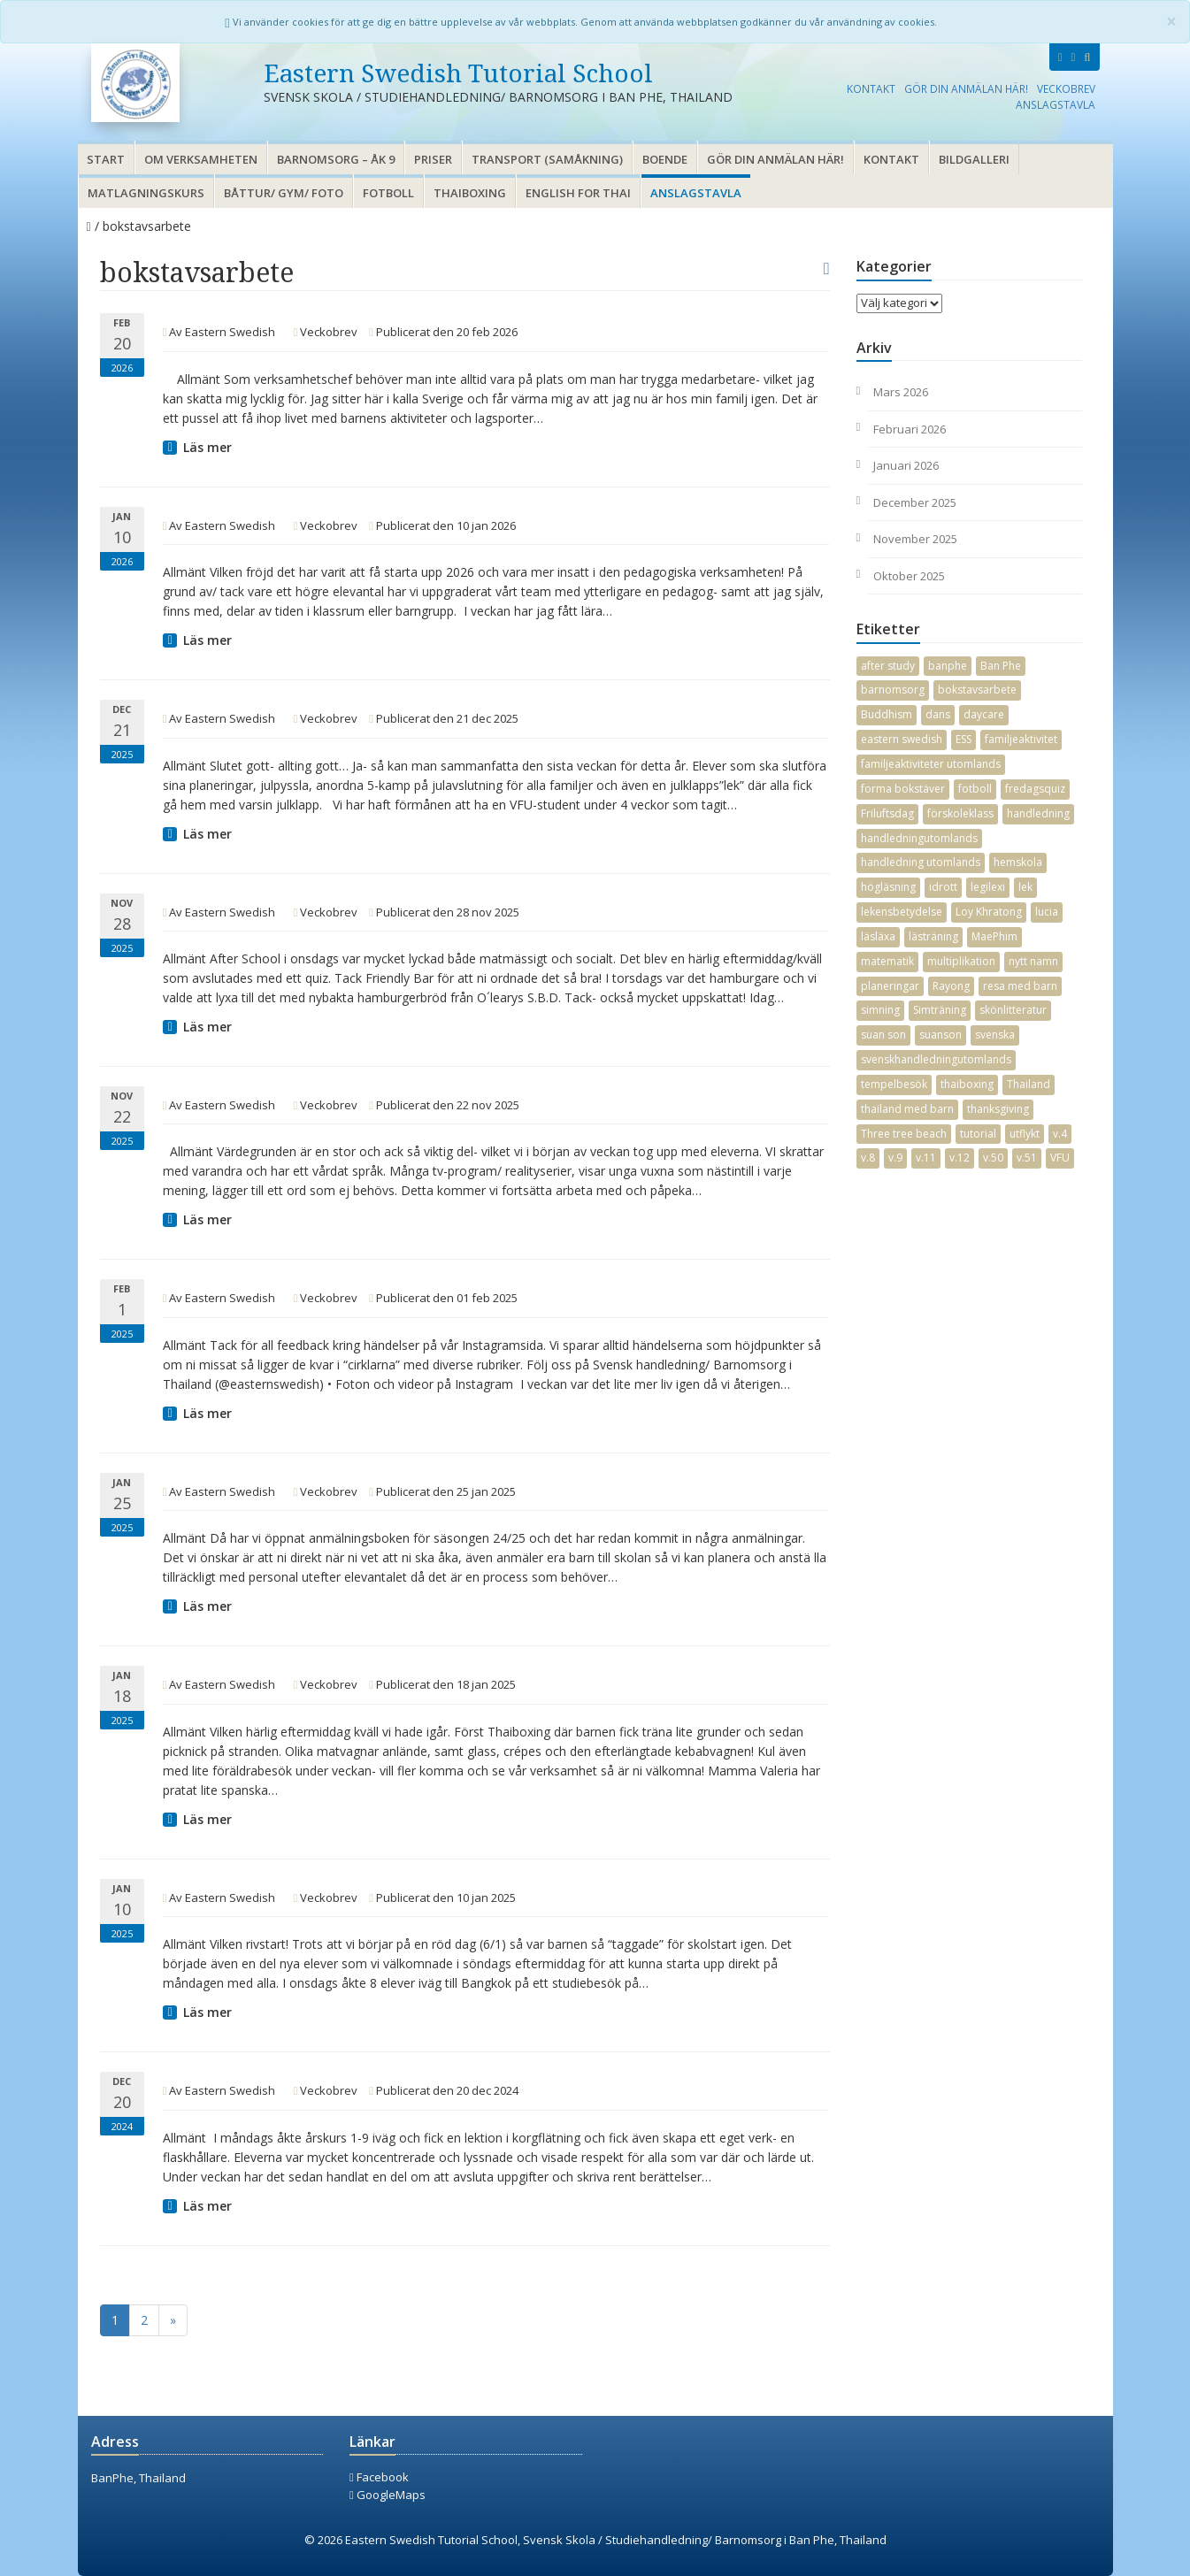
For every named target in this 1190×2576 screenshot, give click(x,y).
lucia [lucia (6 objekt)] (1046, 911)
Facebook (379, 2477)
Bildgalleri (974, 159)
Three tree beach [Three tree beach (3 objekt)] (904, 1133)
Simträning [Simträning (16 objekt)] (939, 1009)
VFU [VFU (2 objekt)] (1060, 1157)
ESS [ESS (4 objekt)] (963, 739)
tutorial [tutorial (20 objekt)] (978, 1133)
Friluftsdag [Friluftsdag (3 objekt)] (887, 813)
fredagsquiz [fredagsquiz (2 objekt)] (1035, 788)
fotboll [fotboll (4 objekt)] (975, 788)
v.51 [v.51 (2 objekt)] (1027, 1157)
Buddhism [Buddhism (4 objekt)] (886, 714)
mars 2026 (900, 392)
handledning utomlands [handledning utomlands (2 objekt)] (920, 862)
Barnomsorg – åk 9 (336, 159)
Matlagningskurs (146, 193)
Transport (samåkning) (547, 159)
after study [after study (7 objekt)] (888, 665)
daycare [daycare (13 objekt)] (984, 714)
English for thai (578, 193)
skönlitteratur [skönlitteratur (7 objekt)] (1013, 1009)
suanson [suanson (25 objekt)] (940, 1034)
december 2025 (914, 502)
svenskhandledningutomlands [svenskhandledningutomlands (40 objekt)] (936, 1059)
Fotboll (388, 193)
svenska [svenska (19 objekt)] (995, 1034)
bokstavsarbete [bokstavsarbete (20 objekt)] (977, 689)
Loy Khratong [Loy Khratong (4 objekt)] (989, 911)
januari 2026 (906, 465)
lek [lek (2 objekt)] (1025, 886)
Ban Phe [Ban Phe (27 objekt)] (1000, 665)
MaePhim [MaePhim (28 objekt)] (994, 936)
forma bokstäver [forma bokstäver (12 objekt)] (903, 788)
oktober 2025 (909, 576)
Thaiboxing (470, 193)
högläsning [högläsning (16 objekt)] (888, 886)
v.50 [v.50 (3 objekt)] (993, 1157)
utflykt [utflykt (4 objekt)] (1025, 1133)
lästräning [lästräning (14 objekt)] (933, 936)
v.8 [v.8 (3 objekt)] (868, 1157)
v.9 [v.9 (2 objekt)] (895, 1157)
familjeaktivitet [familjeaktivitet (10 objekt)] (1021, 739)
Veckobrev (1066, 88)
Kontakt (871, 88)
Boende (664, 159)
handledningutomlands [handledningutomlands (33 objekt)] (919, 838)
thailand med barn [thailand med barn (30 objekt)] (907, 1108)
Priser (433, 159)
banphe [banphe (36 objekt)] (947, 665)
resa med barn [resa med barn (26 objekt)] (1020, 985)
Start (106, 159)
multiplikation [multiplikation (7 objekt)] (961, 961)
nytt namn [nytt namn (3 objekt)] (1033, 961)
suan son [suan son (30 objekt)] (883, 1034)
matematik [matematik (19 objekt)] (887, 961)
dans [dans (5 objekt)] (937, 714)
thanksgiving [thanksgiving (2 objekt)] (998, 1108)
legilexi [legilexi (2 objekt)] (988, 886)
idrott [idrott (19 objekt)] (943, 886)
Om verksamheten (200, 159)
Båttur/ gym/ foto (283, 193)
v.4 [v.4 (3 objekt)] (1060, 1133)
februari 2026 (909, 429)
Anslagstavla (1055, 104)
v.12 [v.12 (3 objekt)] (959, 1157)
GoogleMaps (387, 2495)
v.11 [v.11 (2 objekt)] (926, 1157)
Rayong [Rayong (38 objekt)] (951, 985)
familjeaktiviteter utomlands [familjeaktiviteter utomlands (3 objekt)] (931, 763)
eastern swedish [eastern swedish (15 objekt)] (901, 739)
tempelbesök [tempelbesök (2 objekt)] (894, 1084)
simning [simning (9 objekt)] (880, 1009)
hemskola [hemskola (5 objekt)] (1018, 862)
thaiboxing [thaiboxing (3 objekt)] (967, 1084)
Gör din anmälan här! (966, 88)
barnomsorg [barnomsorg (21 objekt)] (893, 689)
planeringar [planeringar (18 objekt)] (890, 985)
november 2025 (915, 539)
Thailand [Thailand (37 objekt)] (1028, 1084)
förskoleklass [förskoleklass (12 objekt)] (960, 813)
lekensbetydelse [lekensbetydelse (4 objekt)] (901, 911)
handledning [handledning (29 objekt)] (1038, 813)
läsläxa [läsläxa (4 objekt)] (878, 936)
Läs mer (207, 447)
